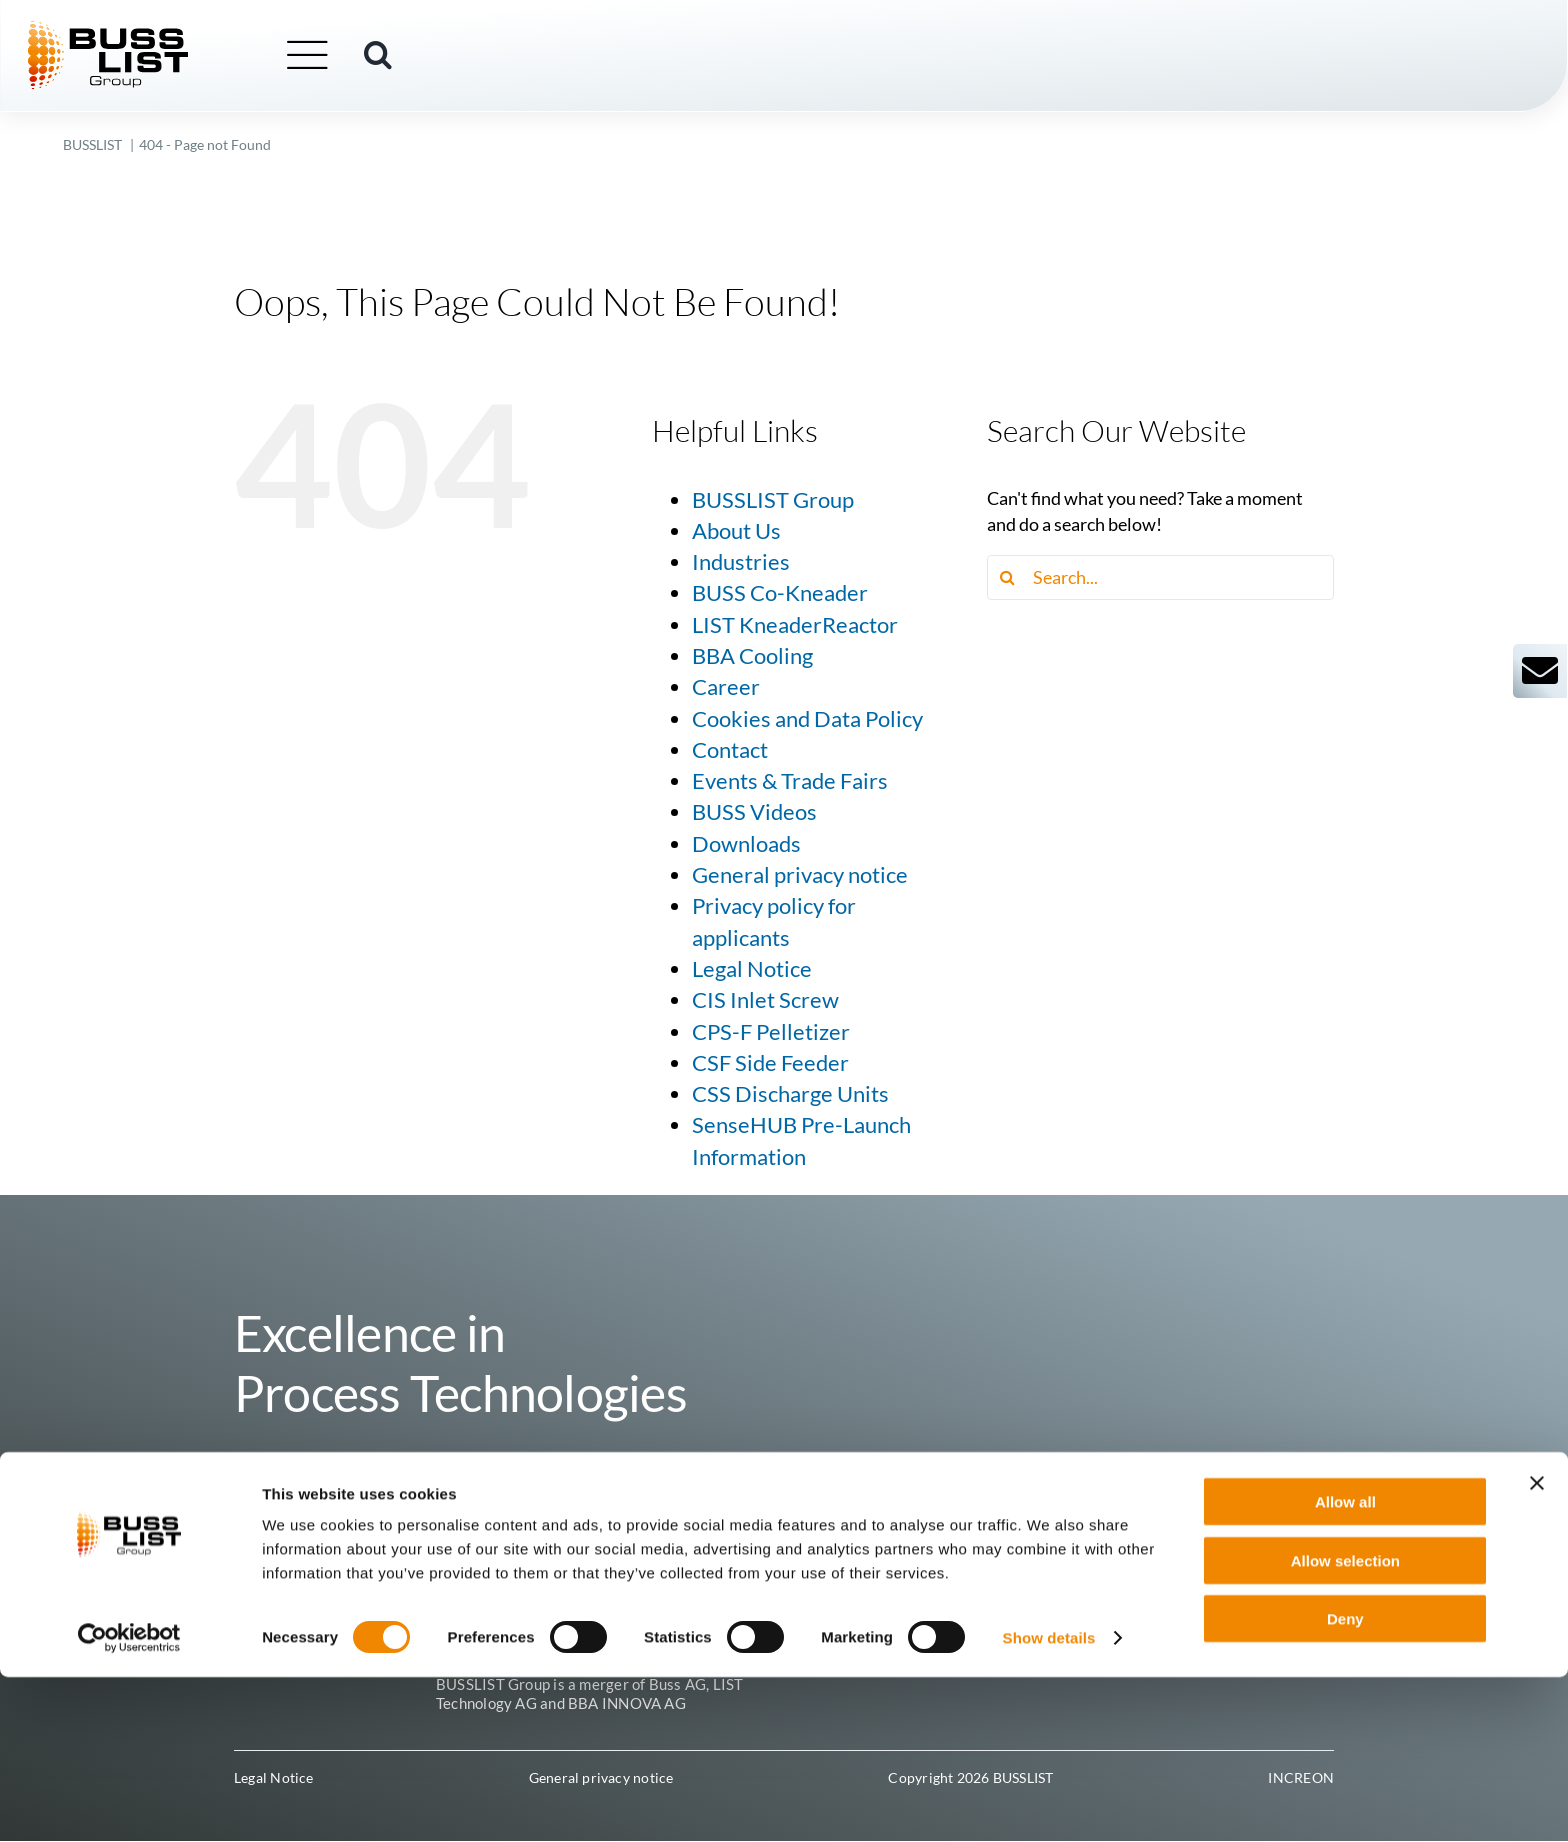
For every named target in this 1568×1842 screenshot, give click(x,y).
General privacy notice (800, 875)
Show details (1049, 1802)
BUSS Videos (754, 812)
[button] (414, 57)
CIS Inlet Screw (765, 1000)
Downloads (746, 844)
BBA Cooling (752, 656)
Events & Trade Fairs (790, 781)
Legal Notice (752, 969)
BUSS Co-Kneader (780, 593)
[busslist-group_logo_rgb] (144, 31)
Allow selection (1345, 1725)
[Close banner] (1537, 1648)
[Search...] (1160, 577)
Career (726, 687)
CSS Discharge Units (790, 1094)
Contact (730, 750)
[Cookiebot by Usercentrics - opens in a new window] (129, 1803)
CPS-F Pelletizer (771, 1032)
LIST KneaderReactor (795, 625)
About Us (736, 531)
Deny (1345, 1783)
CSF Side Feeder (770, 1063)
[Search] (1009, 577)
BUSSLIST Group (773, 500)
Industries (741, 562)
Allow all (1345, 1666)
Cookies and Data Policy (807, 719)
